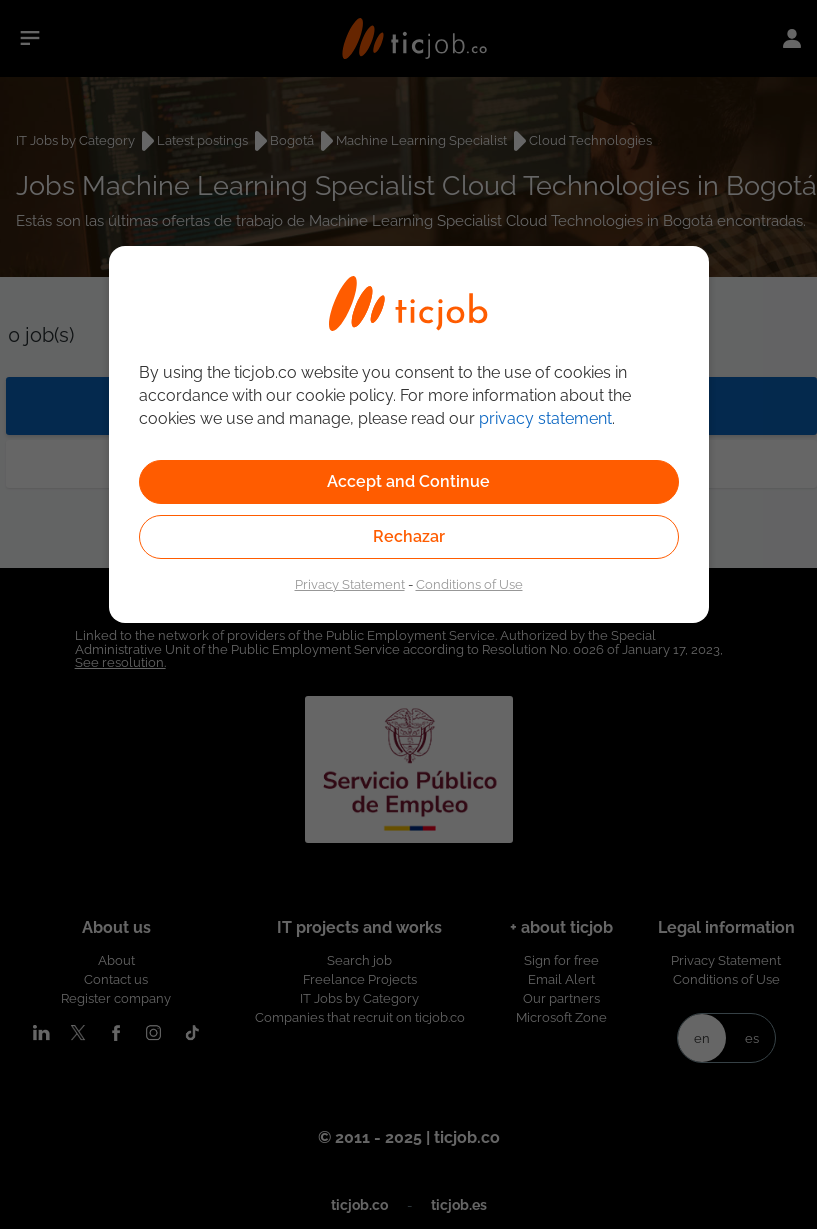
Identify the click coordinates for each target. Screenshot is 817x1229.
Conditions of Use (469, 584)
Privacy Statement (350, 584)
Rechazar (409, 536)
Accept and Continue (408, 481)
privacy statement (545, 418)
